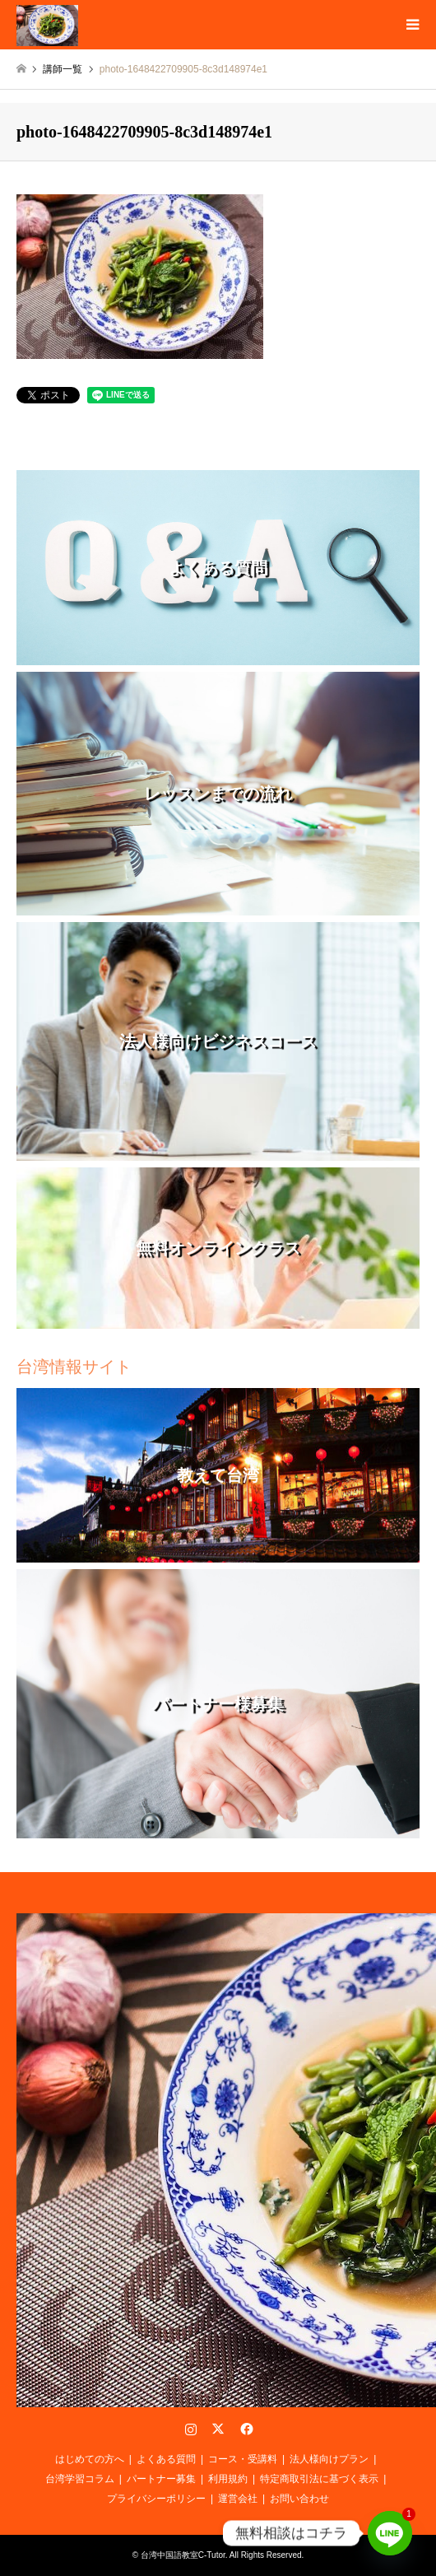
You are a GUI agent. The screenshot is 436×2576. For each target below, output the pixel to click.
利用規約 (228, 2479)
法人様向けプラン (329, 2459)
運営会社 (237, 2498)
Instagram (191, 2428)
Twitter (218, 2428)
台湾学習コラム (79, 2479)
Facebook (245, 2428)
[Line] (390, 2533)
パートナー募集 (161, 2479)
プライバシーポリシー (156, 2498)
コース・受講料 (242, 2459)
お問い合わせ (299, 2498)
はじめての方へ (89, 2459)
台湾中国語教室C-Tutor (183, 2555)
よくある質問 (166, 2459)
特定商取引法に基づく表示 (319, 2479)
